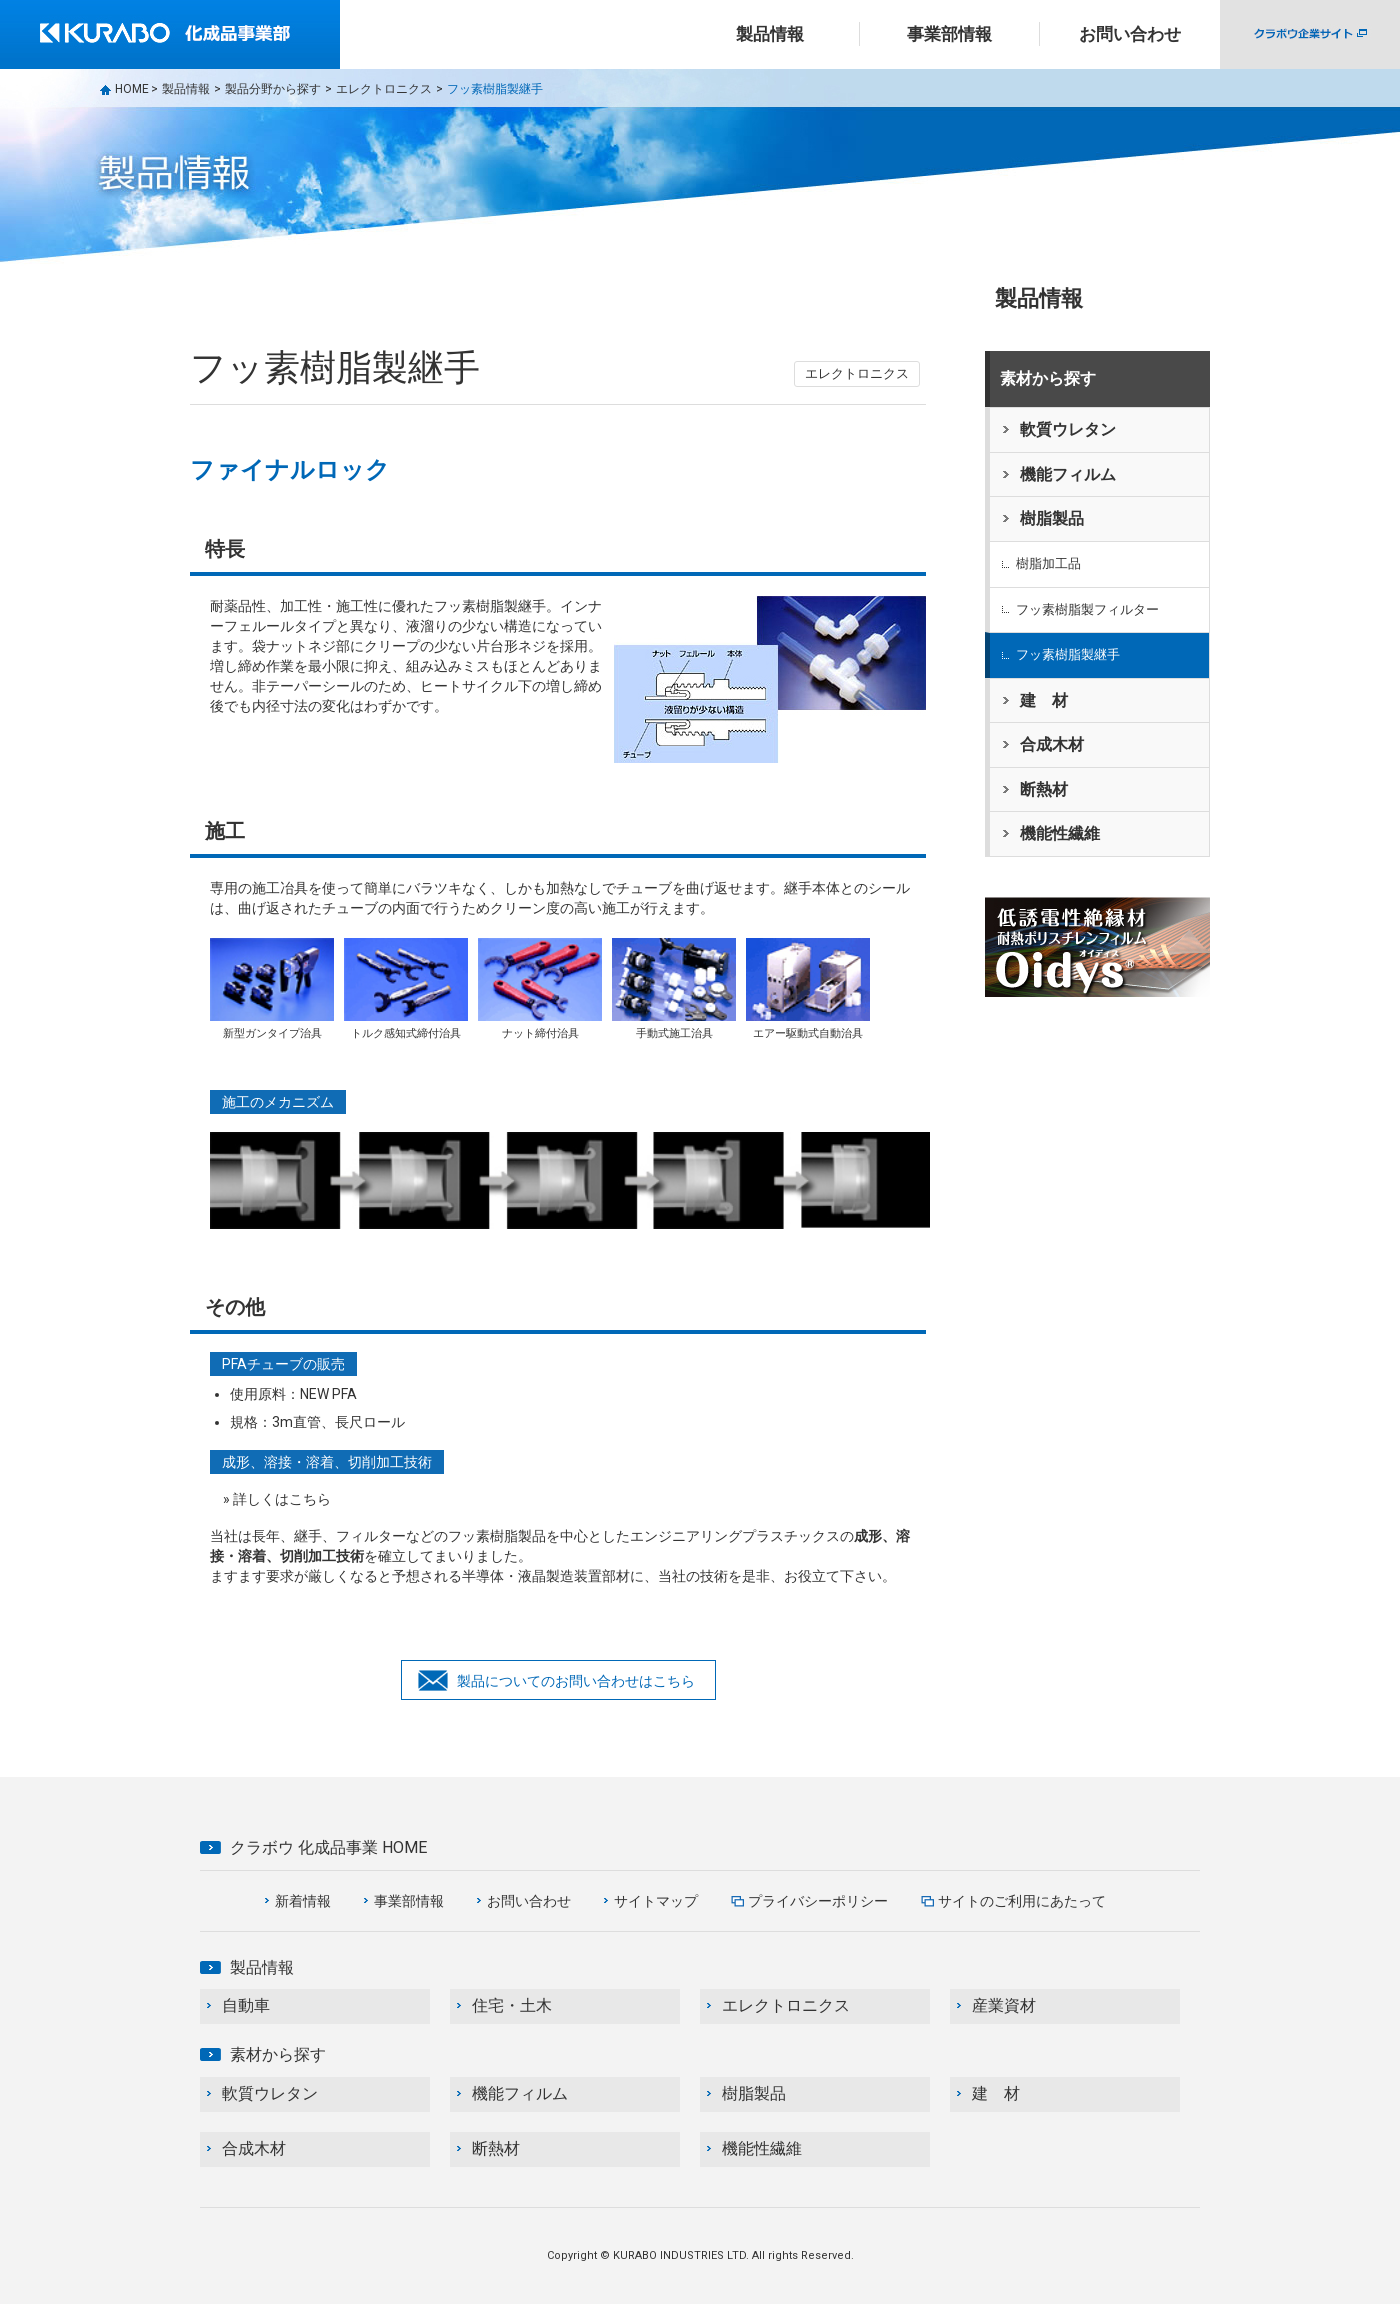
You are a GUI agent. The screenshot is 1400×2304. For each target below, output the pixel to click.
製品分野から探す (273, 89)
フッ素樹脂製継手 (1068, 654)
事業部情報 (409, 1901)
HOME (132, 89)
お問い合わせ (1130, 34)
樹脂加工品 (1048, 563)
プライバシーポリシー (818, 1901)
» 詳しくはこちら (277, 1499)
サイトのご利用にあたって (1022, 1901)
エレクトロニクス (384, 89)
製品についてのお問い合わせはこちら (576, 1681)
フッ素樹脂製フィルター (1087, 609)
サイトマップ (656, 1901)
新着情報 (303, 1901)
